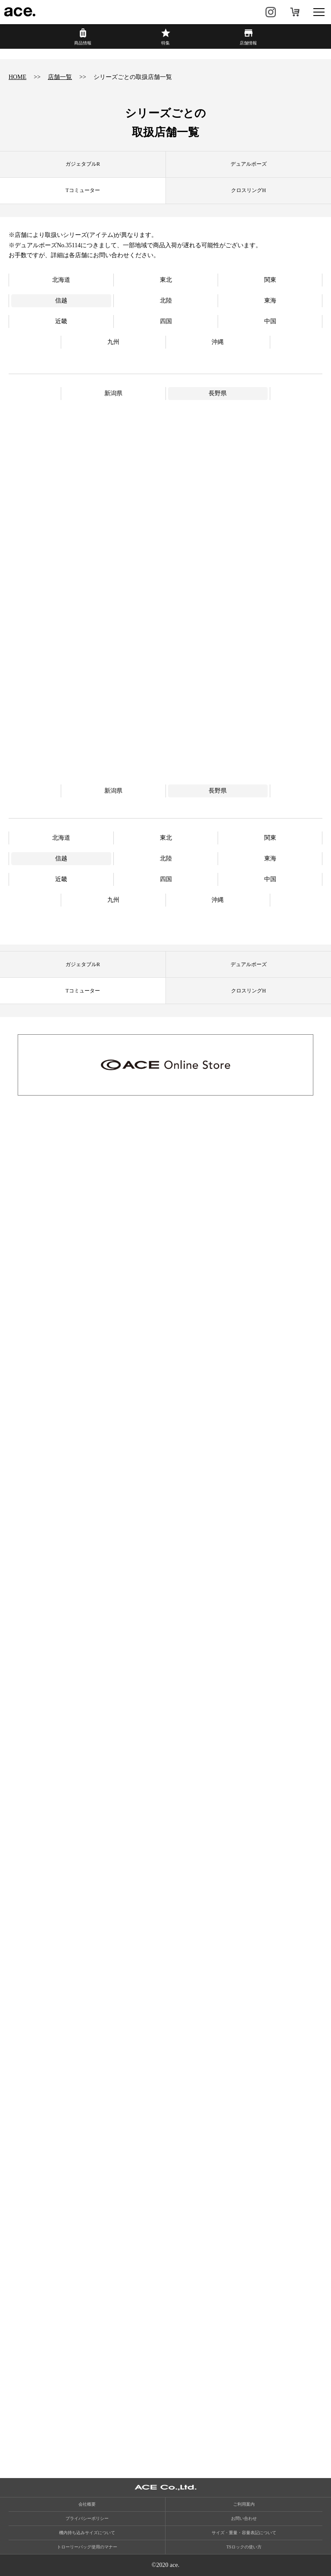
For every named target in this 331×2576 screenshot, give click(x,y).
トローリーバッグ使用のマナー (87, 2547)
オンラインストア (295, 12)
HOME (17, 77)
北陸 (166, 300)
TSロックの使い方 (244, 2547)
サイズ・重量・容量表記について (244, 2532)
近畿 (61, 321)
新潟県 (113, 393)
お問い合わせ (244, 2518)
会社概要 (87, 2504)
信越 (61, 300)
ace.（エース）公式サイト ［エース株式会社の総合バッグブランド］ (20, 12)
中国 (270, 321)
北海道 (61, 280)
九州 (113, 342)
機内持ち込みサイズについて (87, 2532)
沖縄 (218, 342)
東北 (166, 280)
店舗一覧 (60, 77)
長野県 (218, 393)
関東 (270, 280)
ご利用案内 (244, 2504)
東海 (270, 300)
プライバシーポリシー (87, 2518)
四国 (166, 321)
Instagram (271, 12)
